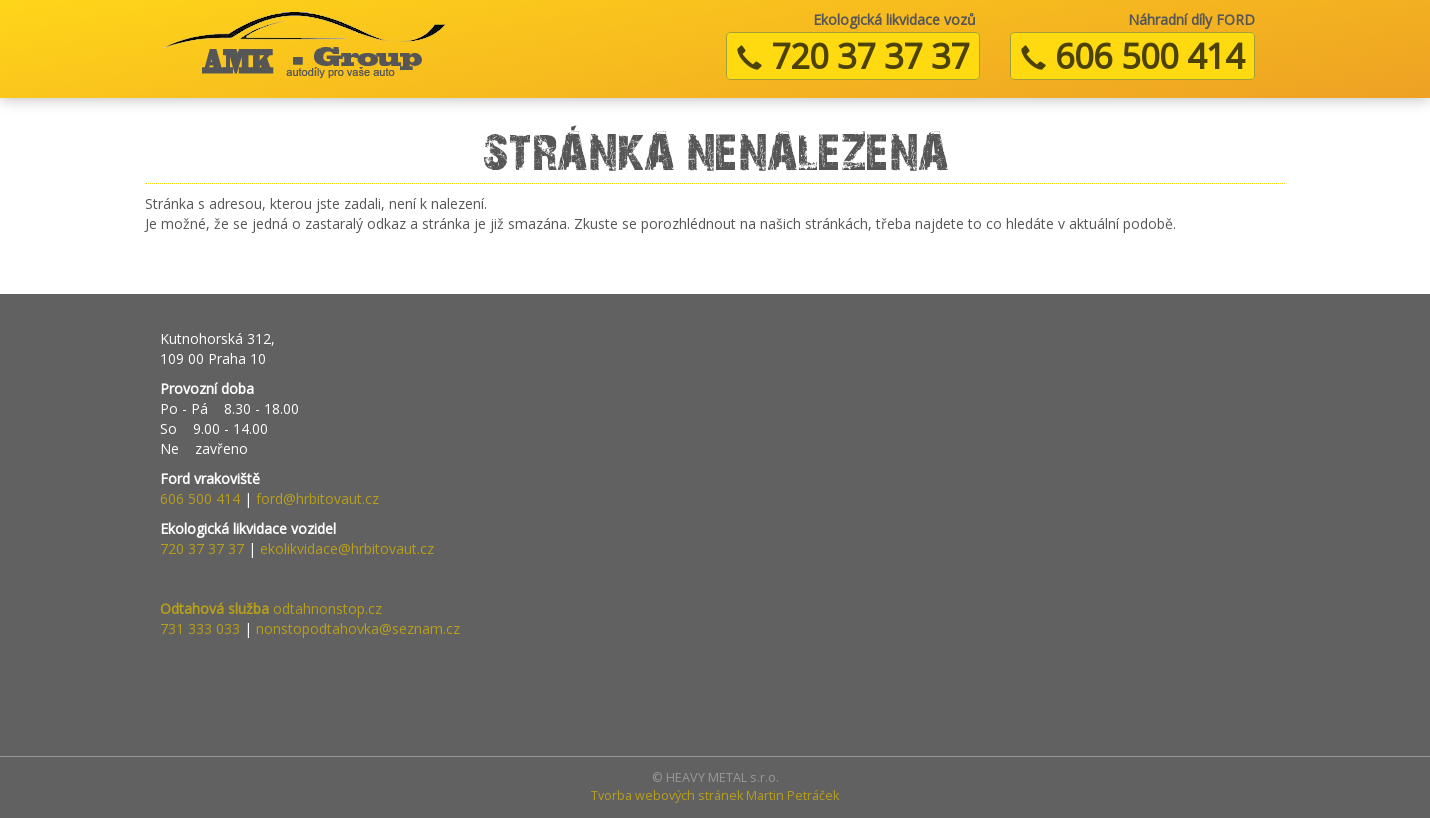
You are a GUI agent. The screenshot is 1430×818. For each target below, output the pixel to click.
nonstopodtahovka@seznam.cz (358, 628)
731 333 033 (200, 628)
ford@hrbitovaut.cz (317, 498)
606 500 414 (1132, 56)
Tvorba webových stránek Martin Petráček (715, 795)
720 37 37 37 (853, 56)
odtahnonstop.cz (271, 608)
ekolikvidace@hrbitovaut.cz (347, 548)
